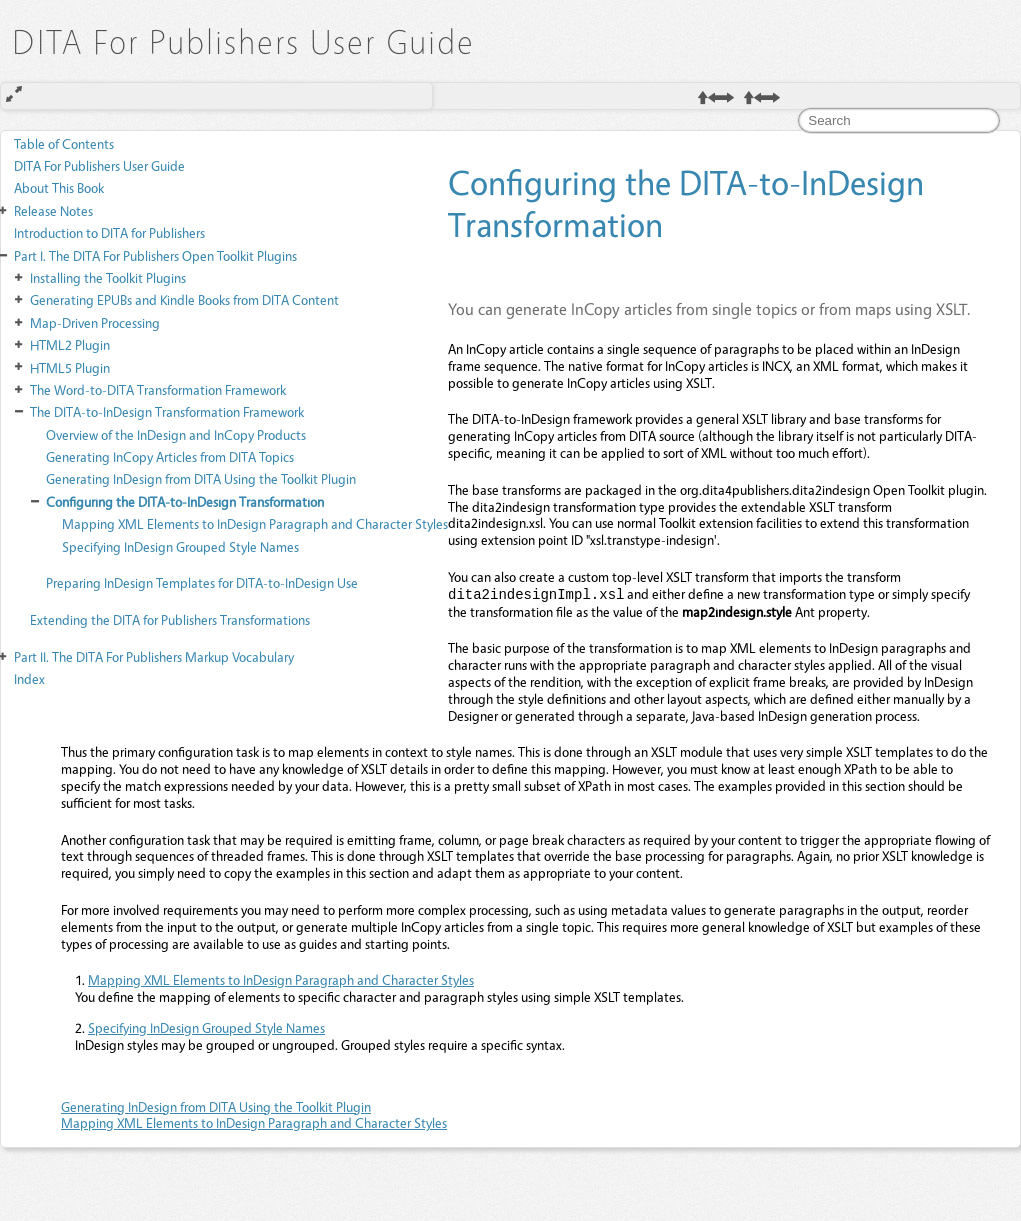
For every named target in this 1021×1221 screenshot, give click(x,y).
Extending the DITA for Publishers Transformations (170, 619)
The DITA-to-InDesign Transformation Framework (167, 411)
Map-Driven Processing (95, 322)
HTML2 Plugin (70, 344)
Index (29, 678)
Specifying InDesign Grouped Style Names (180, 546)
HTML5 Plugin (70, 367)
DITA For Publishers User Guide (99, 165)
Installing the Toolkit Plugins (108, 277)
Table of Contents (64, 143)
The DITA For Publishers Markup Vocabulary (154, 656)
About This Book (59, 187)
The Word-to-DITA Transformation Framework (158, 389)
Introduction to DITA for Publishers (109, 232)
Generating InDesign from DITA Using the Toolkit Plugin (201, 478)
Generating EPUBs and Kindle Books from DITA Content (184, 299)
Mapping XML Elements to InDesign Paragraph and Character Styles (255, 523)
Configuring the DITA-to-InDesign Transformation (185, 501)
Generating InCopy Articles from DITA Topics (170, 456)
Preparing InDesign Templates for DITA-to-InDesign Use (202, 582)
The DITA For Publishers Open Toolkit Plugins (155, 255)
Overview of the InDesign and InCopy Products (176, 434)
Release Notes (53, 210)
